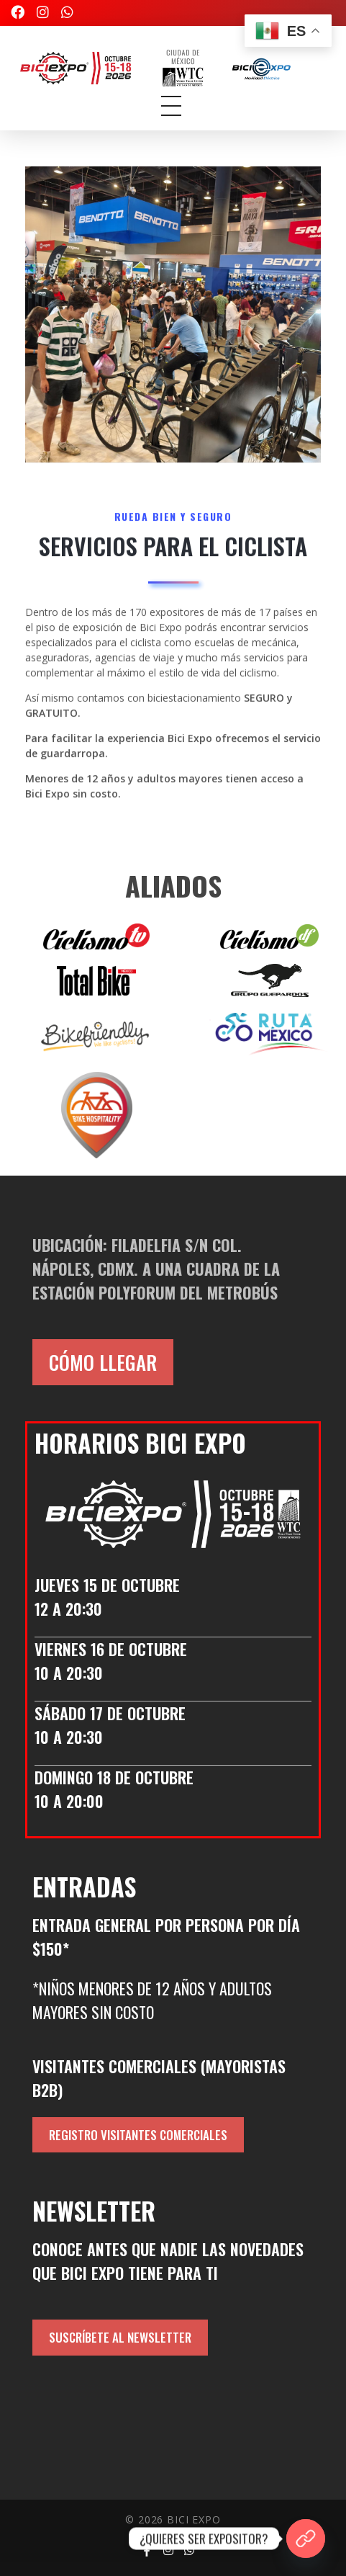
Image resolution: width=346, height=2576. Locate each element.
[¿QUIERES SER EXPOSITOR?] (305, 2538)
